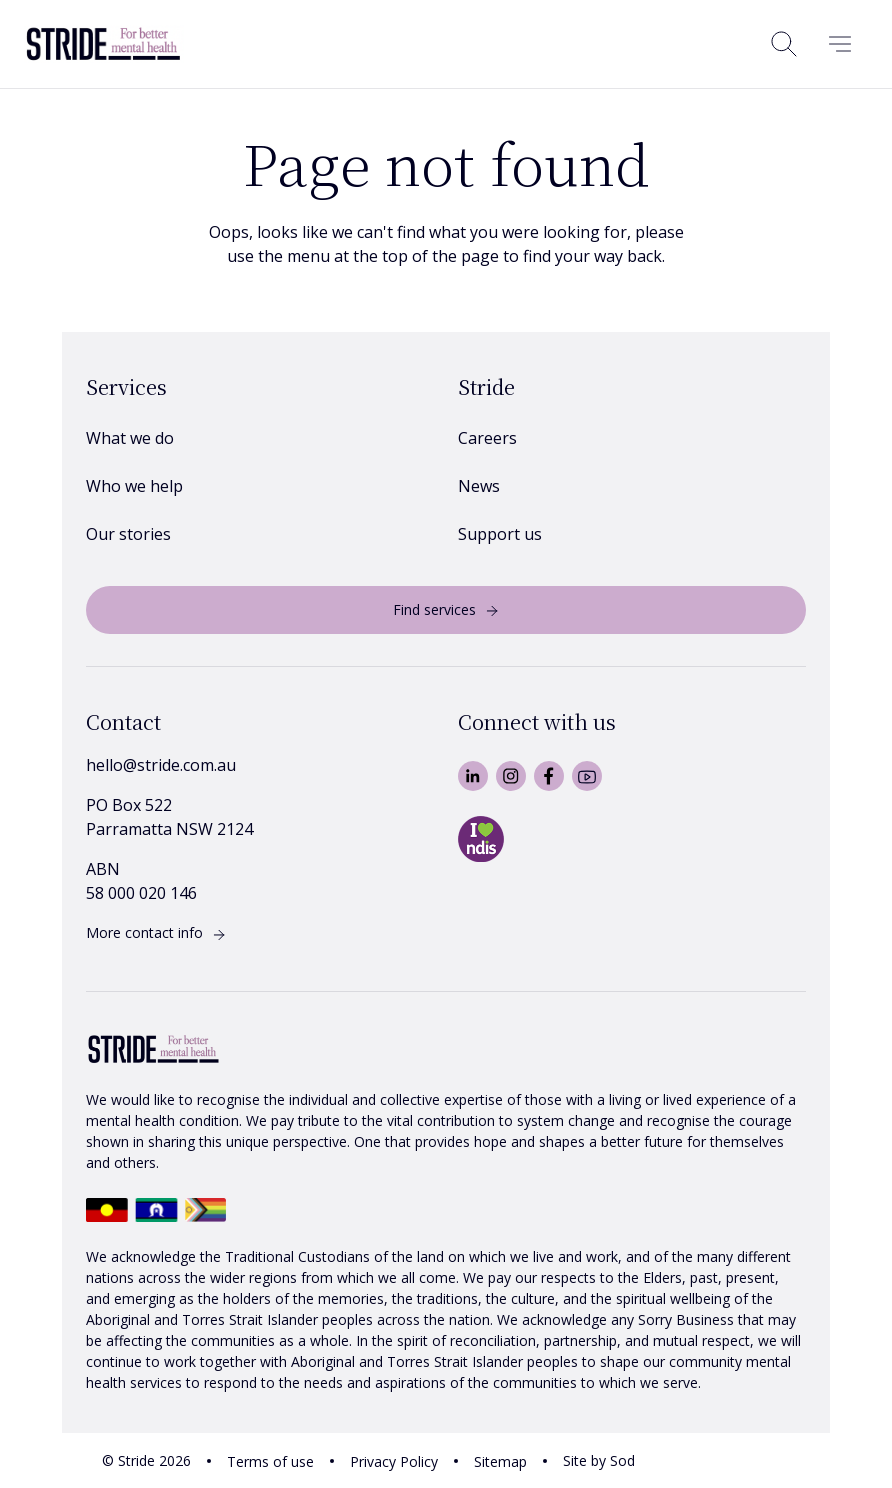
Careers (487, 438)
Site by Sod (599, 1460)
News (479, 486)
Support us (500, 534)
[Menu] (840, 44)
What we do (130, 438)
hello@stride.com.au (161, 765)
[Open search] (784, 44)
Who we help (134, 486)
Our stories (128, 534)
